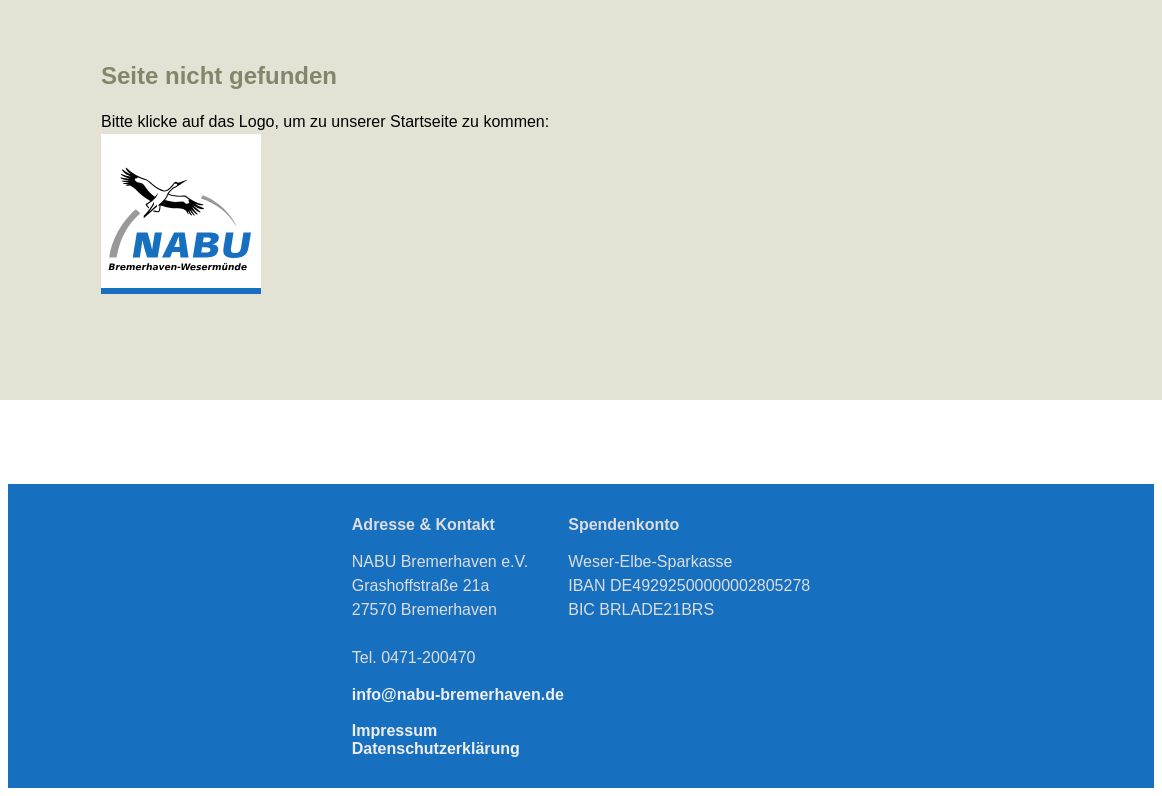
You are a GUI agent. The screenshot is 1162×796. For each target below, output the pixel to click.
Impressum (394, 730)
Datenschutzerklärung (436, 748)
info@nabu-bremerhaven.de (458, 694)
